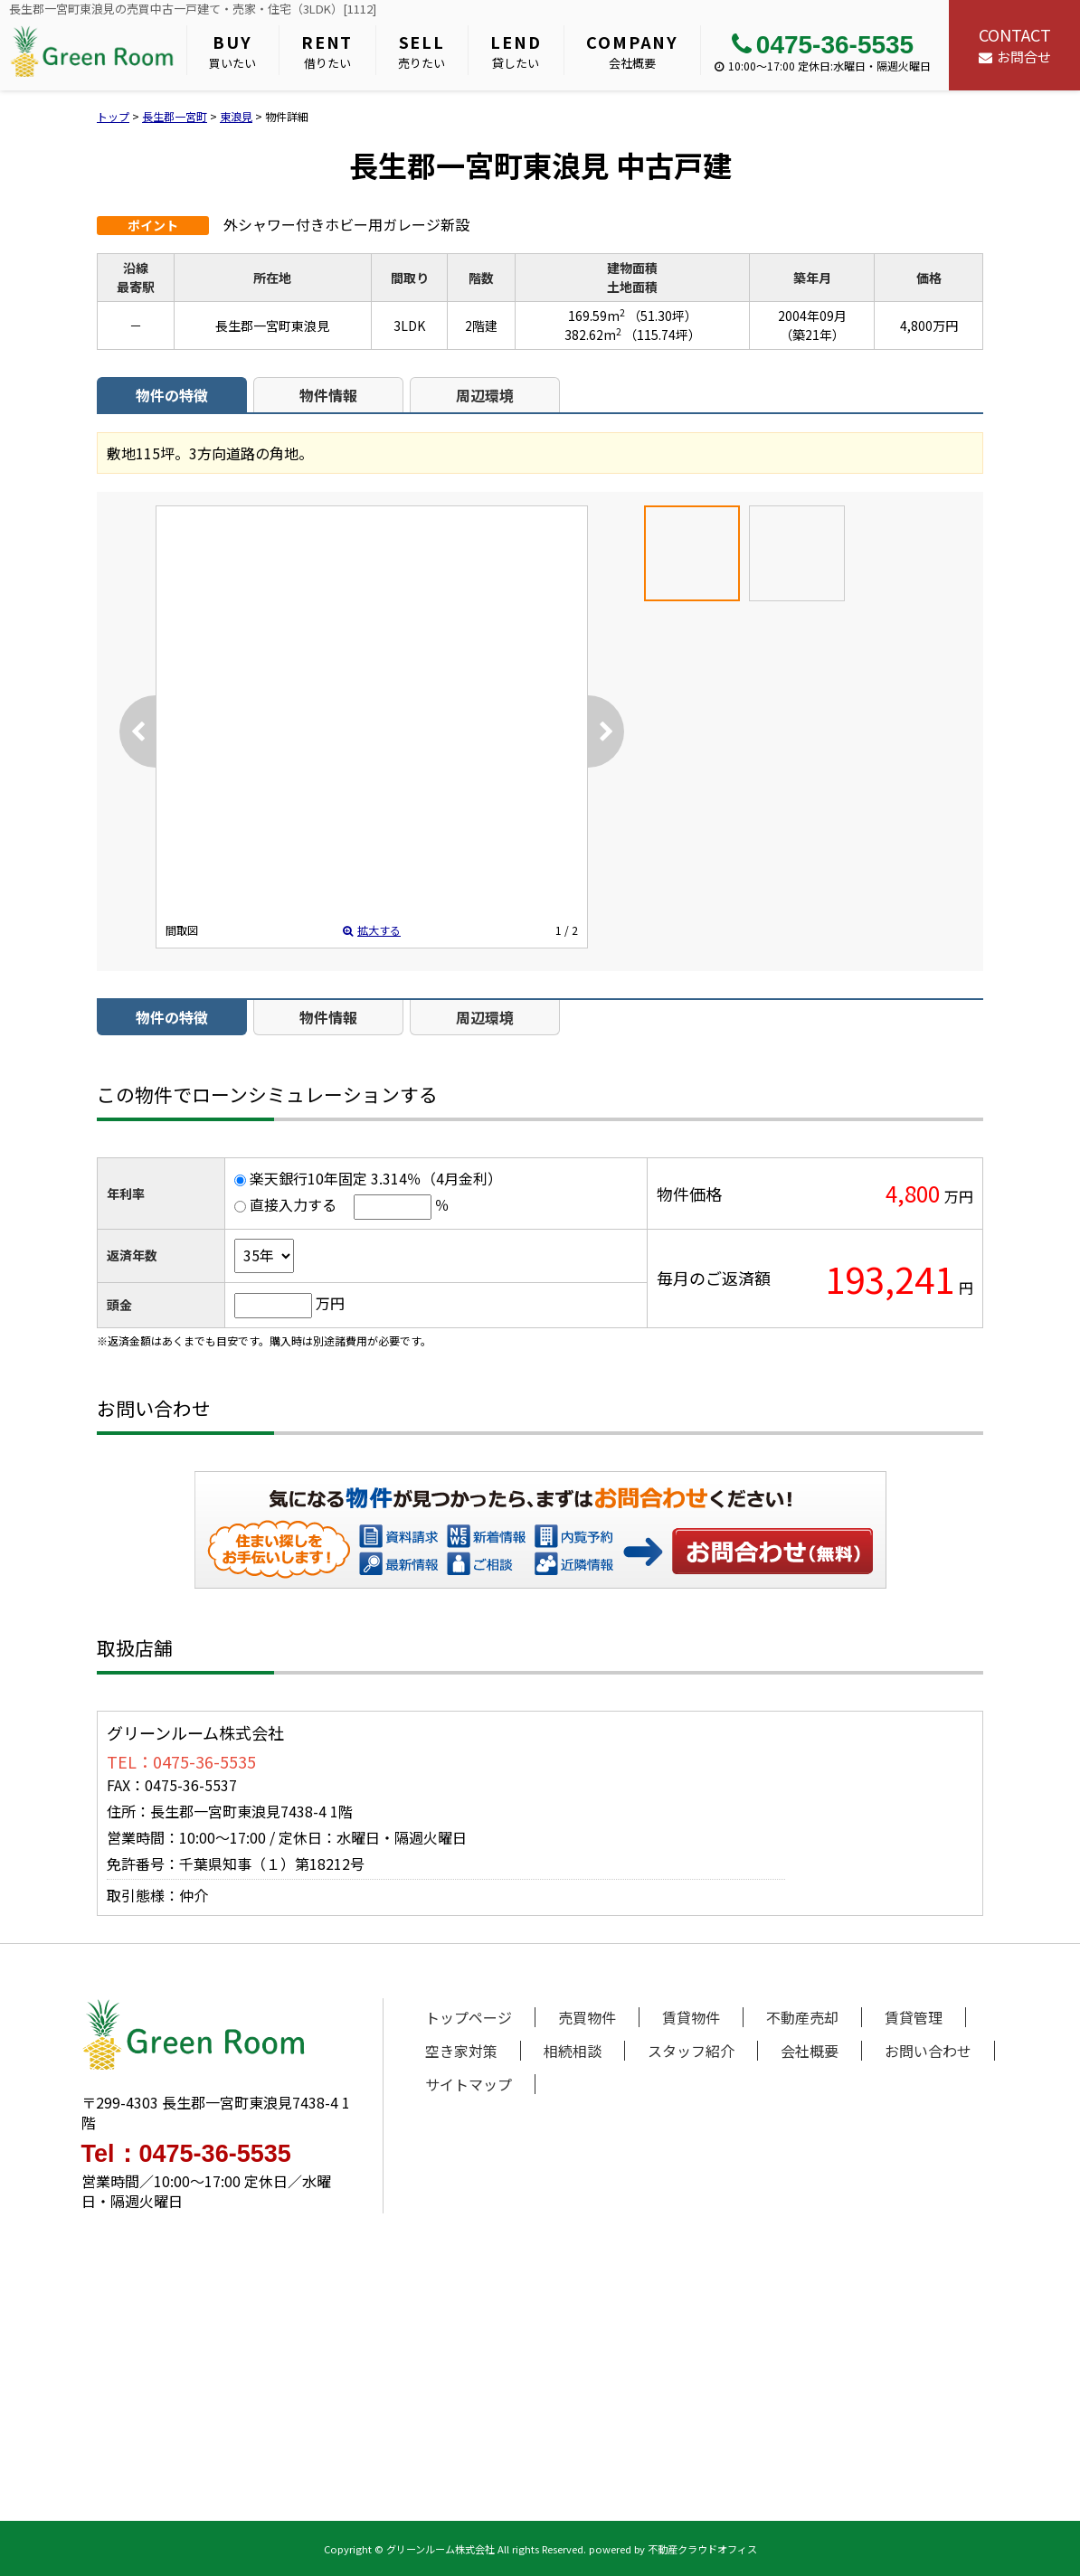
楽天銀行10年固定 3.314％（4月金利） (376, 1178)
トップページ (468, 2017)
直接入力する (293, 1204)
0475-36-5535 (823, 45)
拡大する (372, 930)
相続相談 (573, 2051)
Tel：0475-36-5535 (186, 2154)
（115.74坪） (662, 335)
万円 (330, 1303)
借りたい (327, 50)
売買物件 (587, 2017)
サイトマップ (468, 2084)
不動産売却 (802, 2017)
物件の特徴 (172, 395)
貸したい (515, 50)
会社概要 (632, 50)
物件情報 (328, 395)
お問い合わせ (773, 1550)
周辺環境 (485, 395)
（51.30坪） (662, 316)
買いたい (232, 50)
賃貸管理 (914, 2017)
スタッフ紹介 (691, 2051)
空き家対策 (461, 2051)
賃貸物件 (691, 2017)
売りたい (421, 50)
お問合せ (1014, 44)
